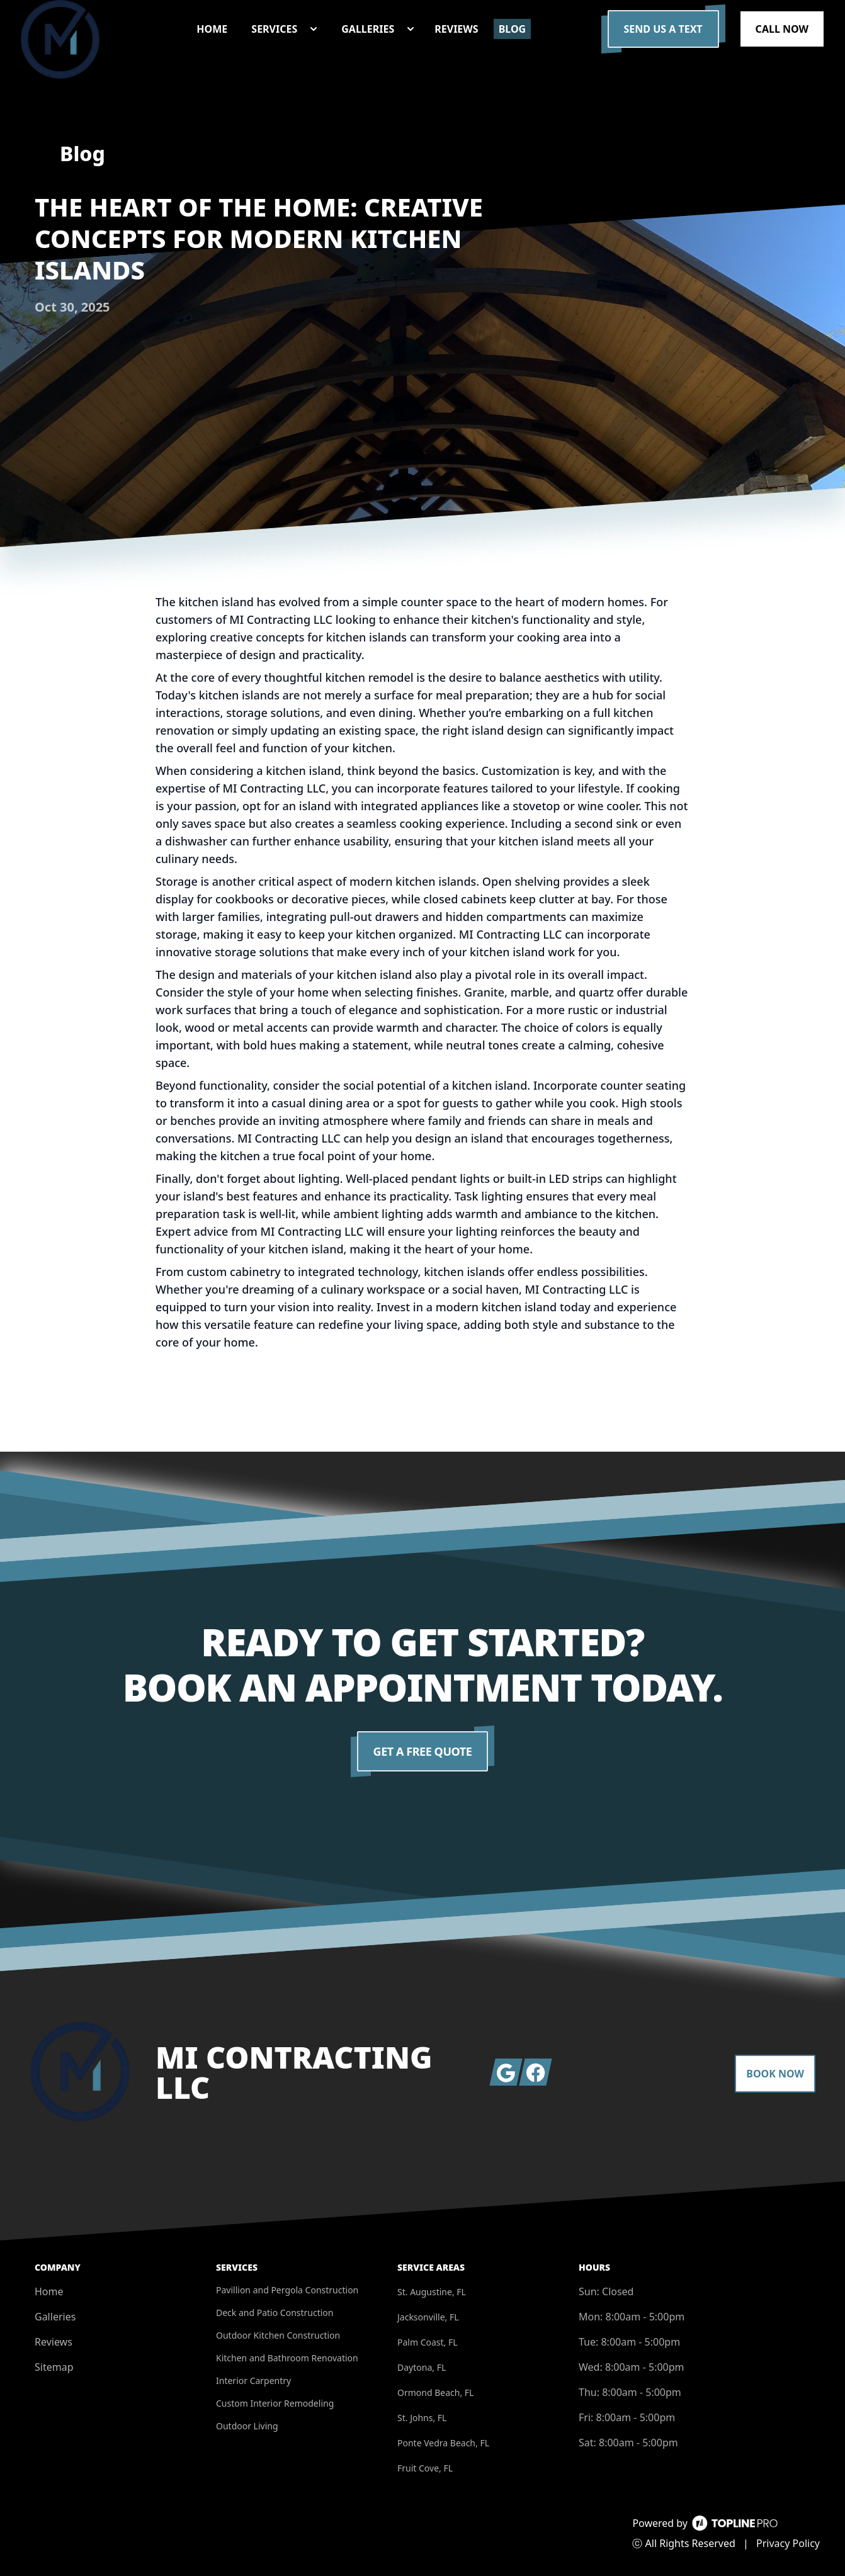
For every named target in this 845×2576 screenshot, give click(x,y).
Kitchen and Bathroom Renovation (287, 2358)
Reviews (53, 2342)
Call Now (782, 29)
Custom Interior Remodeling (275, 2403)
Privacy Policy (788, 2543)
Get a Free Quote (422, 1751)
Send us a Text (663, 29)
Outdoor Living (247, 2426)
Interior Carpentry (253, 2381)
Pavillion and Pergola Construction (287, 2290)
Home (49, 2291)
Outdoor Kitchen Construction (278, 2335)
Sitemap (54, 2367)
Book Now (775, 2074)
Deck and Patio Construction (274, 2313)
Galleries (55, 2317)
